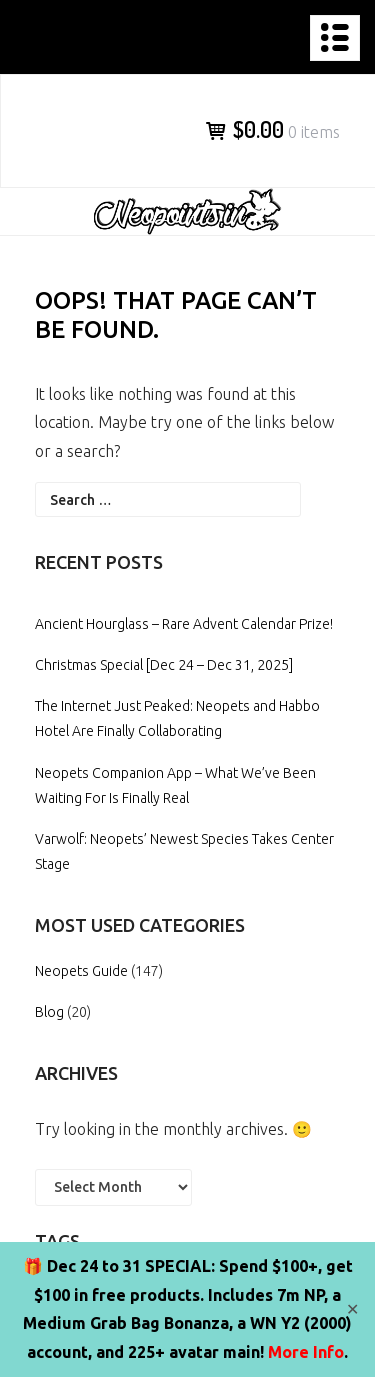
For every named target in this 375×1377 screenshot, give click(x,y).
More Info (306, 1352)
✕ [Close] (353, 1309)
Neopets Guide (81, 971)
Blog (49, 1012)
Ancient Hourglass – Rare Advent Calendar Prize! (184, 624)
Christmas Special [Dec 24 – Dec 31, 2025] (164, 665)
